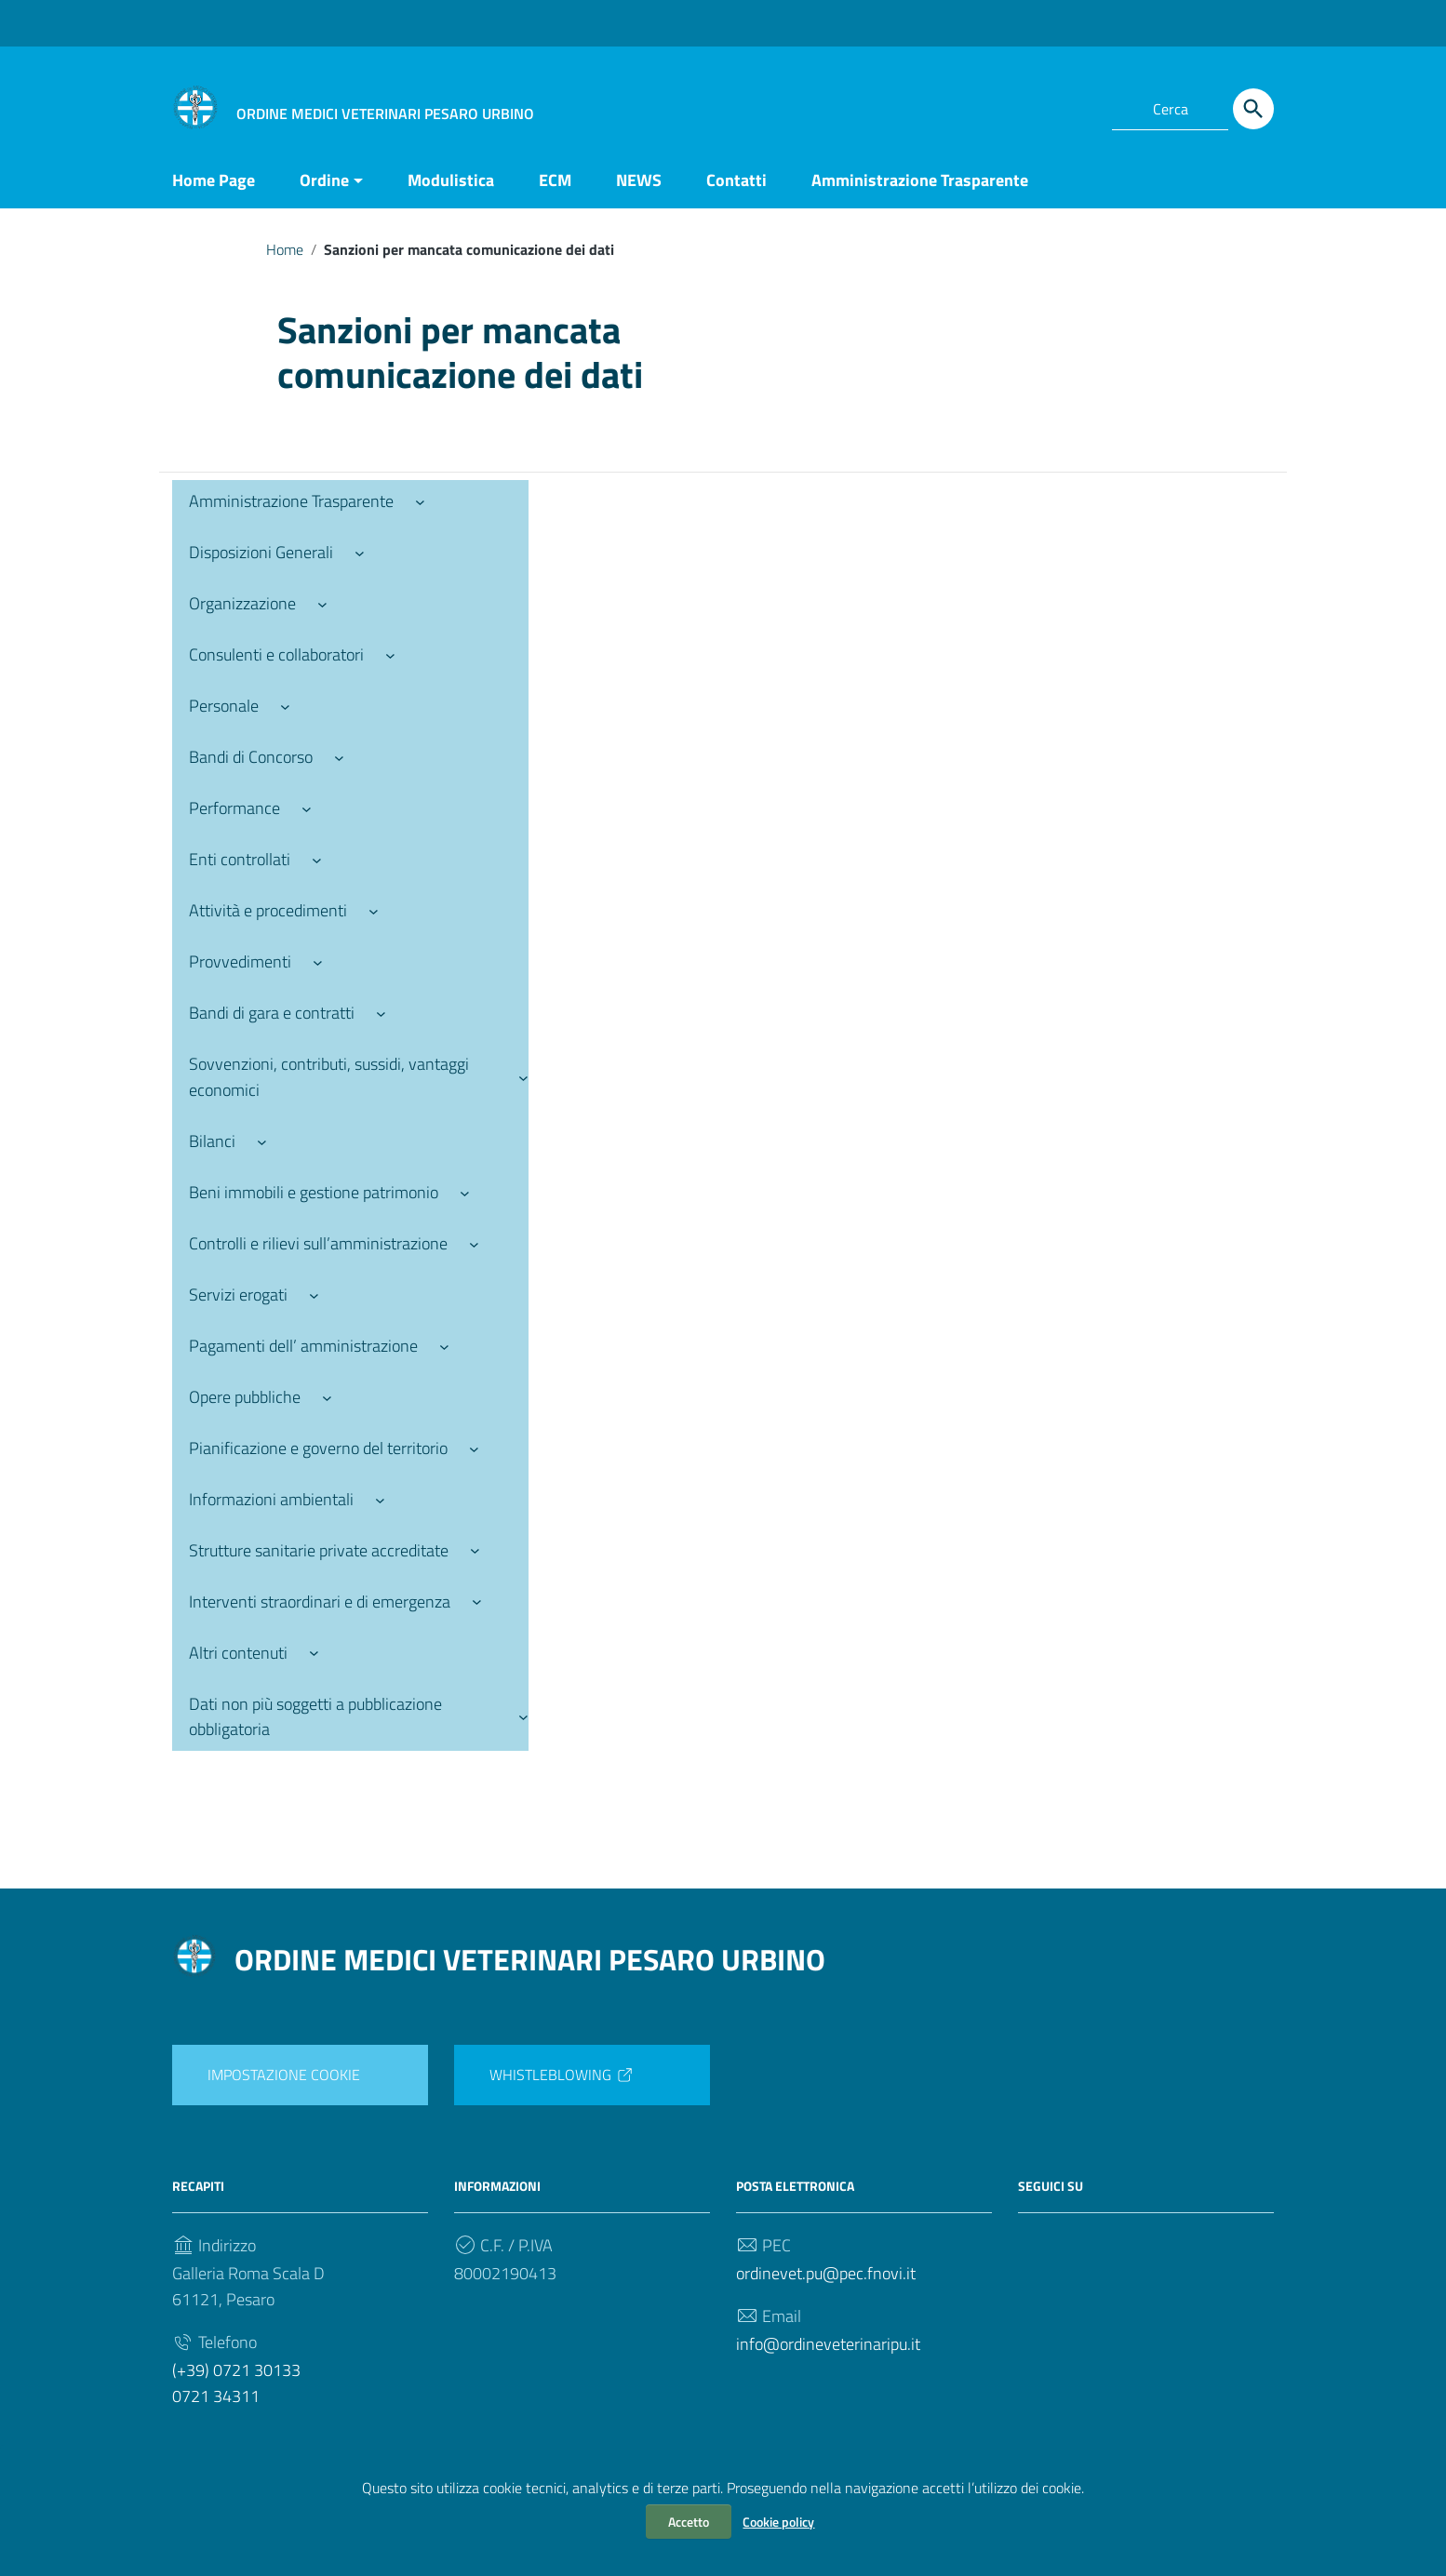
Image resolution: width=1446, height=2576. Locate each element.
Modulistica (451, 180)
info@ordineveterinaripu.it (828, 2343)
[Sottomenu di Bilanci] (262, 1141)
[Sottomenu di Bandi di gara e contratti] (381, 1013)
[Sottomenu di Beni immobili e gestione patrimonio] (465, 1192)
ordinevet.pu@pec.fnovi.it (826, 2273)
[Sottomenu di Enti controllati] (317, 859)
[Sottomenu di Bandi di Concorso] (339, 757)
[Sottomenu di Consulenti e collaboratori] (390, 654)
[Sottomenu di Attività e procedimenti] (373, 910)
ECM (555, 180)
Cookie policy (778, 2521)
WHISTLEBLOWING (562, 2074)
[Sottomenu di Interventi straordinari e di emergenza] (477, 1601)
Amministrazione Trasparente (919, 180)
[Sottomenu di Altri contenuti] (314, 1653)
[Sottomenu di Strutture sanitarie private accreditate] (475, 1550)
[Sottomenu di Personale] (285, 706)
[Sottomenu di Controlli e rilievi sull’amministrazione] (474, 1243)
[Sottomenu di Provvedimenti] (318, 961)
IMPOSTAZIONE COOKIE (284, 2074)
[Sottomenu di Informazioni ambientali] (380, 1499)
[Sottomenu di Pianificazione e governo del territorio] (474, 1448)
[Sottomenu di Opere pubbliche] (327, 1397)
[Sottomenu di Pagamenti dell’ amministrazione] (444, 1346)
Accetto (688, 2521)
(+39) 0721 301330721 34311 (236, 2383)
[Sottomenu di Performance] (306, 808)
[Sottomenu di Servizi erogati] (314, 1294)
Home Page (213, 180)
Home (284, 249)
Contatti (736, 180)
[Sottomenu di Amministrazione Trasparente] (420, 501)
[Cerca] (1253, 108)
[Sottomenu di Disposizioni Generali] (360, 552)
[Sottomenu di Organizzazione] (322, 603)
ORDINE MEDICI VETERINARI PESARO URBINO (529, 1959)
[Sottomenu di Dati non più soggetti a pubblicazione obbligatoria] (523, 1717)
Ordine (324, 180)
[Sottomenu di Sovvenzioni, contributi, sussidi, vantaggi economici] (523, 1077)
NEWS (639, 180)
